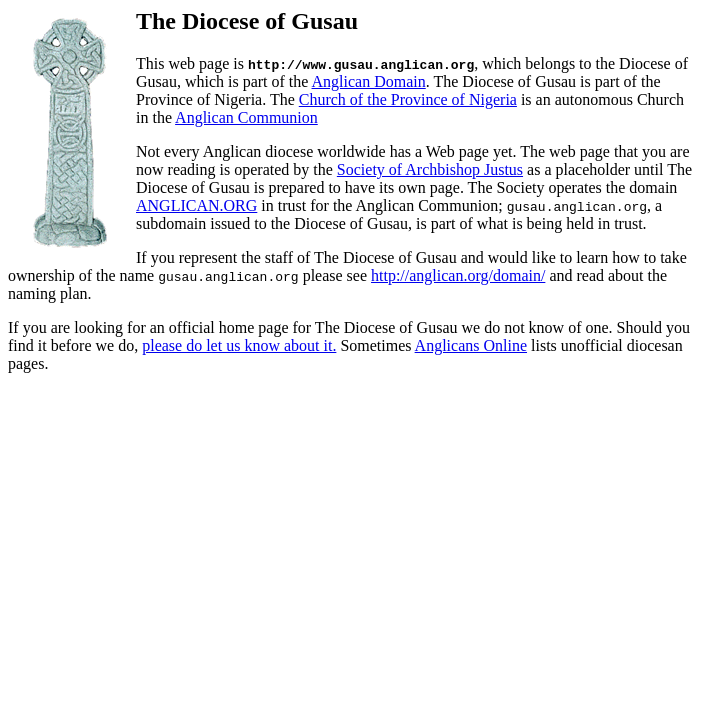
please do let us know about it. (239, 345)
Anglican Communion (246, 117)
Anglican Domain (369, 81)
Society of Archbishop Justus (430, 169)
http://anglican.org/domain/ (458, 275)
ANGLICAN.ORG (196, 205)
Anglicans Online (471, 345)
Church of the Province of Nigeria (408, 99)
